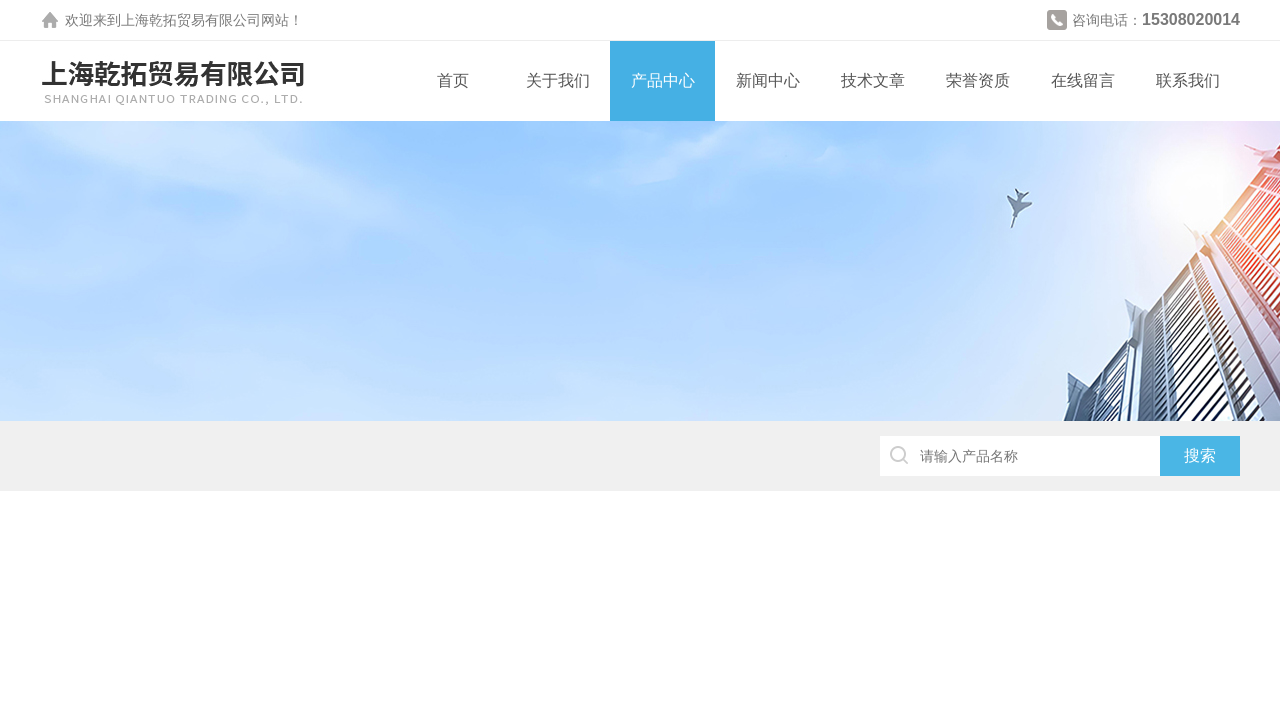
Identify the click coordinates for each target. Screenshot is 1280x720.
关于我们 (558, 80)
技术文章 (873, 80)
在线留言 (1083, 80)
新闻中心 (768, 80)
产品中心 (663, 80)
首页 (453, 80)
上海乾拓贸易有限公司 (191, 20)
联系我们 (1188, 80)
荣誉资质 (978, 80)
